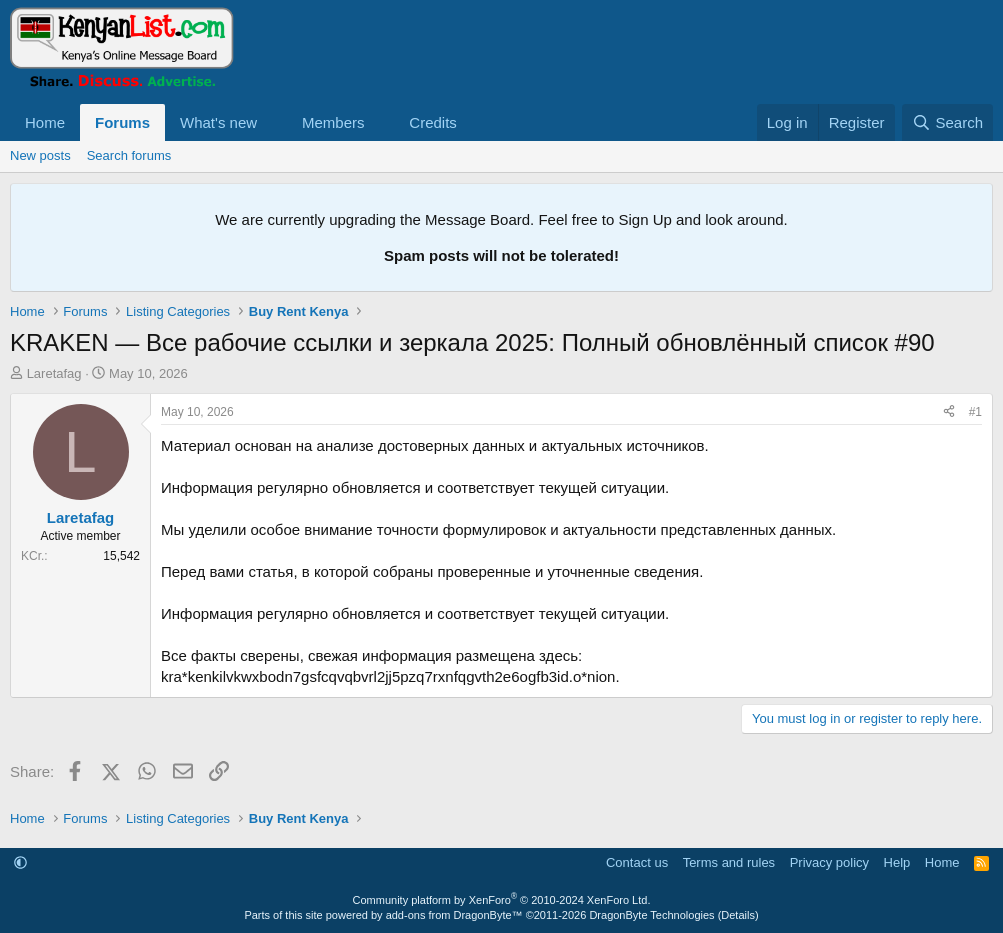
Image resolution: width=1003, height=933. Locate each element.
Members (333, 122)
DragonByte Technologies (651, 915)
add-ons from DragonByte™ (454, 915)
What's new (218, 122)
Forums (122, 122)
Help (897, 862)
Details (738, 915)
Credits (433, 122)
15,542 (121, 556)
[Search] (947, 122)
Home (45, 122)
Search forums (129, 155)
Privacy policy (829, 862)
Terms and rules (729, 862)
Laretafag (54, 373)
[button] (273, 122)
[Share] (949, 412)
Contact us (637, 862)
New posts (40, 155)
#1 (975, 412)
